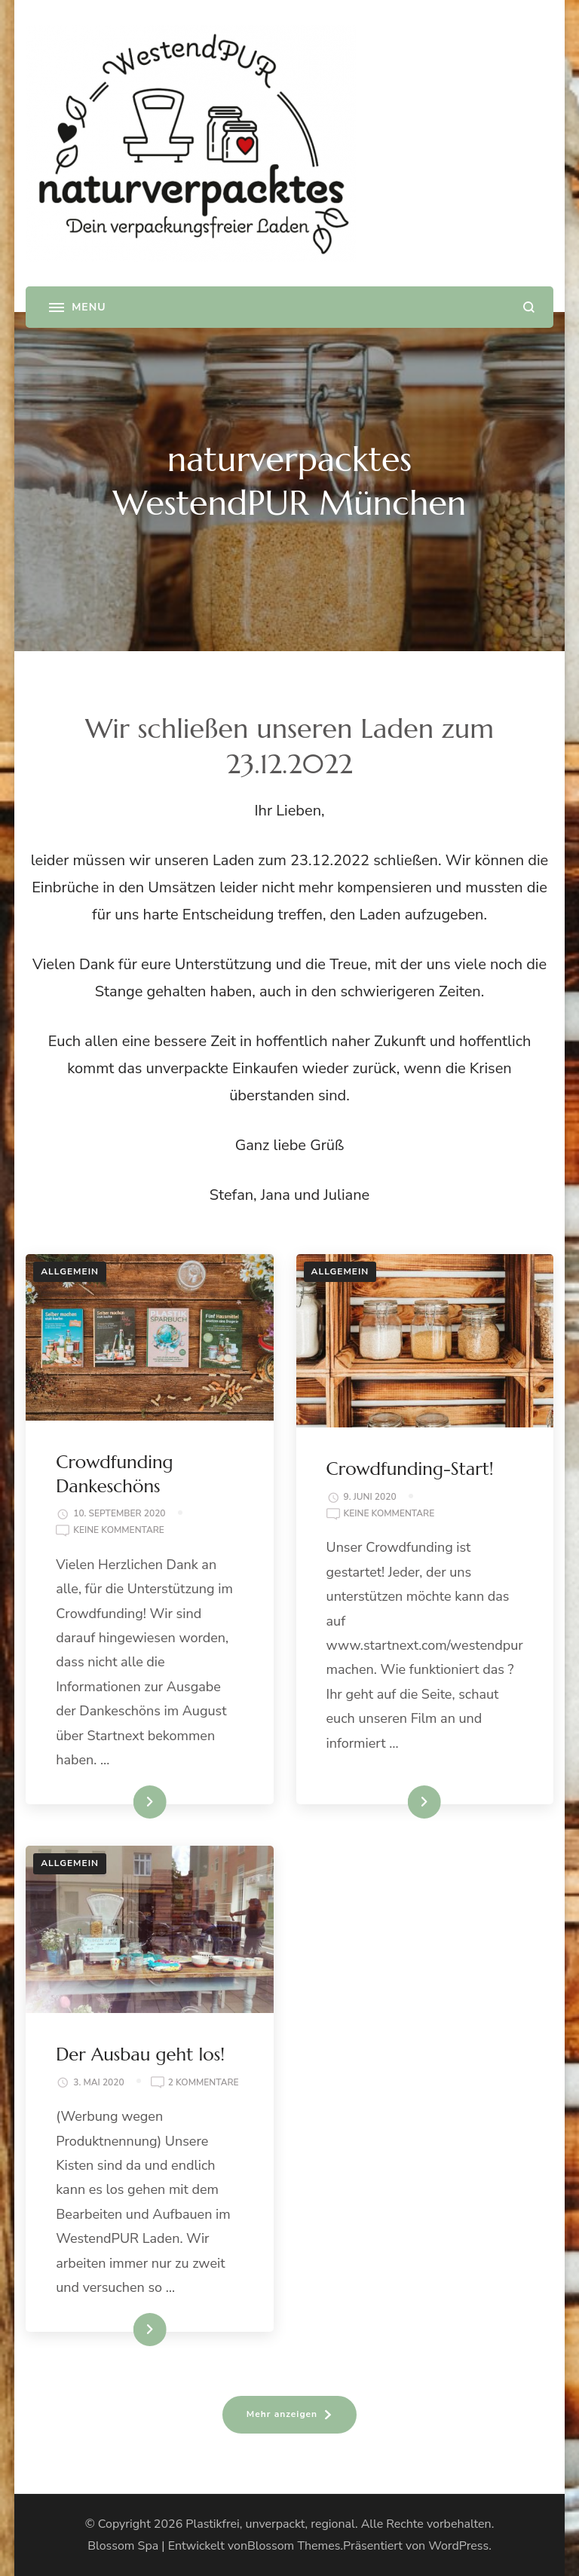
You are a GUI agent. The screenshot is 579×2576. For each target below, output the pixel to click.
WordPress (458, 2546)
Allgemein (70, 1271)
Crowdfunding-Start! (410, 1469)
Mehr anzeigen (282, 2414)
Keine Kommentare (118, 1530)
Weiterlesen (124, 1802)
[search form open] (529, 307)
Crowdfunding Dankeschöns (114, 1474)
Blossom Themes (293, 2546)
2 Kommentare (203, 2083)
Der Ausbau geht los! (140, 2054)
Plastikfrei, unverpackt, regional (270, 2524)
